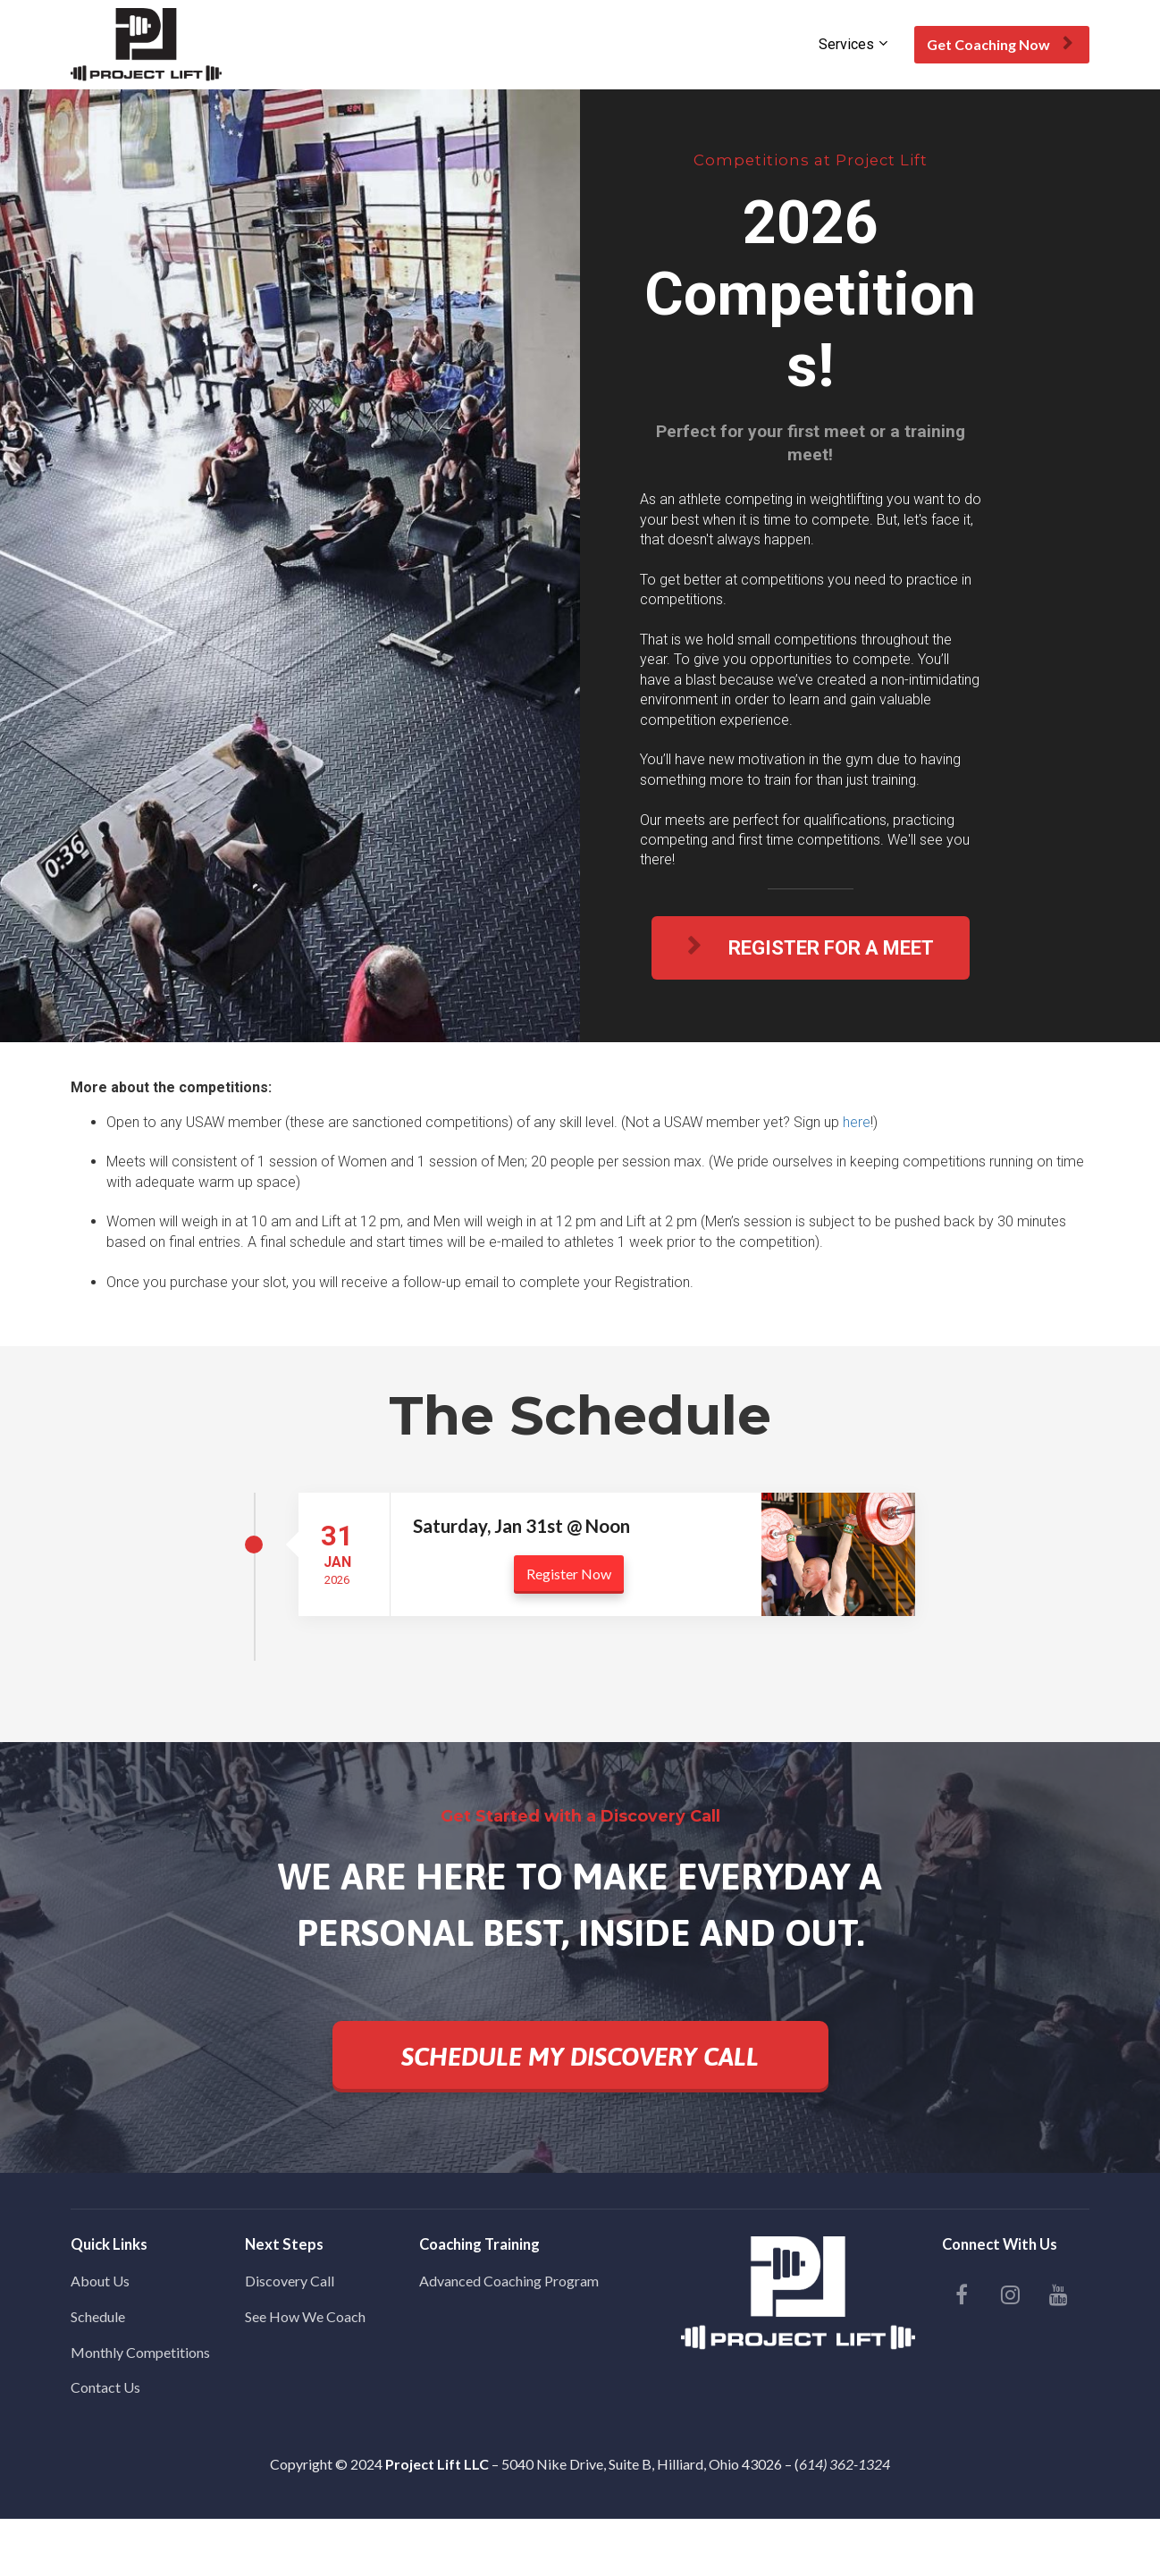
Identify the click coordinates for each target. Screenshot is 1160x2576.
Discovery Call (289, 2280)
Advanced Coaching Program (509, 2280)
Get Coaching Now (999, 44)
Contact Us (105, 2386)
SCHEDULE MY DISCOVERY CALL (580, 2056)
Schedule (98, 2316)
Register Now (568, 1573)
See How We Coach (305, 2316)
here (856, 1122)
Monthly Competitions (140, 2352)
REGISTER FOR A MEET (810, 947)
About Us (100, 2280)
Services (846, 44)
